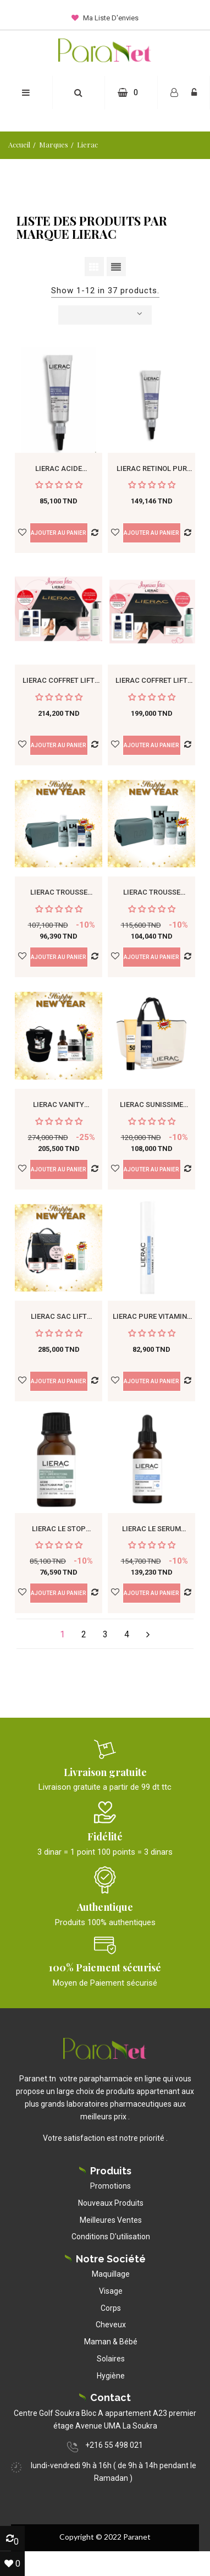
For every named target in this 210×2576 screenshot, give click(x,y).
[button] (78, 92)
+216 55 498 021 (114, 2445)
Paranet (137, 2536)
